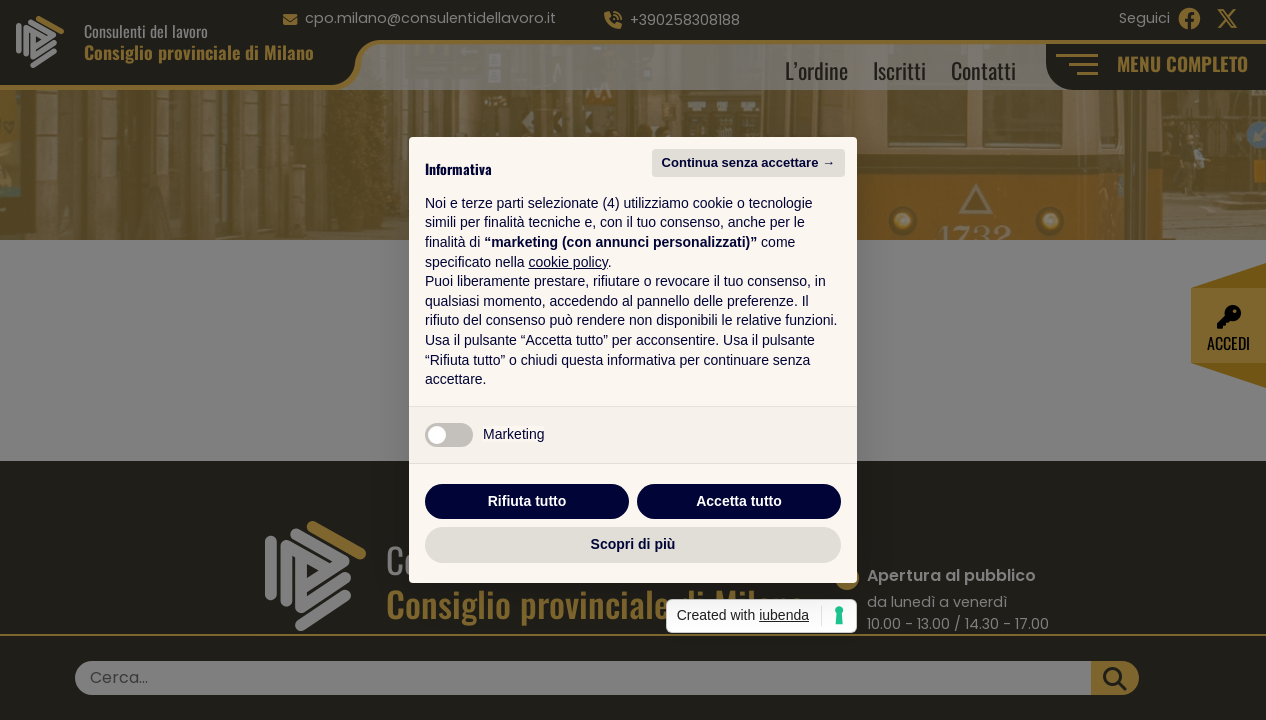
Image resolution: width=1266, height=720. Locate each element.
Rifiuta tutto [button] (527, 501)
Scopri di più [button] (633, 544)
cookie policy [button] (568, 262)
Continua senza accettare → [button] (748, 162)
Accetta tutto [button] (739, 501)
